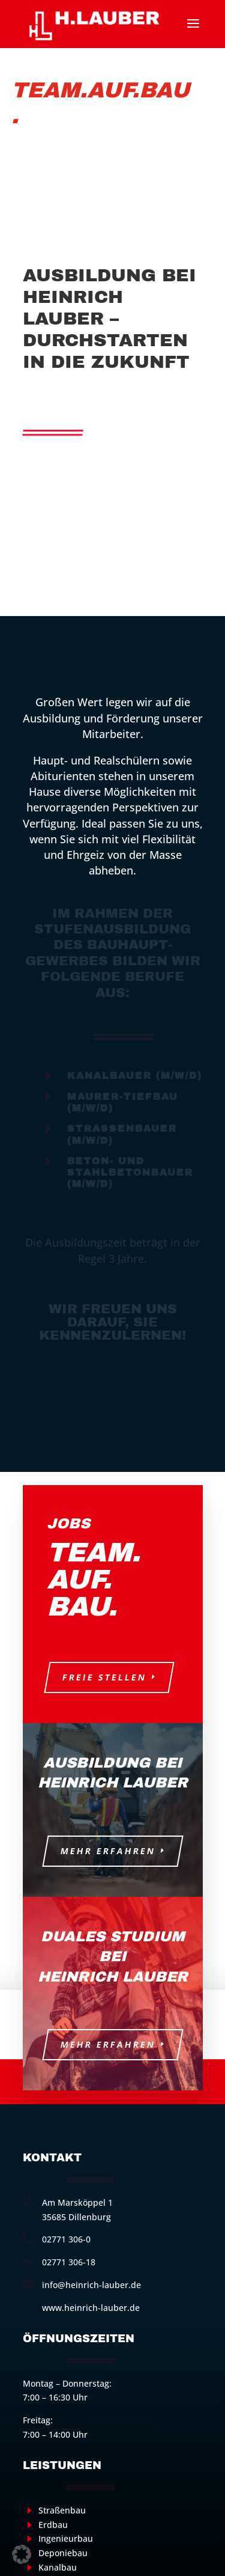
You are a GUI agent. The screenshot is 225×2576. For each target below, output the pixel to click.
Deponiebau (63, 2553)
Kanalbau (57, 2567)
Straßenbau (62, 2510)
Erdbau (53, 2524)
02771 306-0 (66, 2239)
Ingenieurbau (65, 2538)
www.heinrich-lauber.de (91, 2307)
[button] (21, 2554)
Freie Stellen (104, 1677)
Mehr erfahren (107, 1851)
